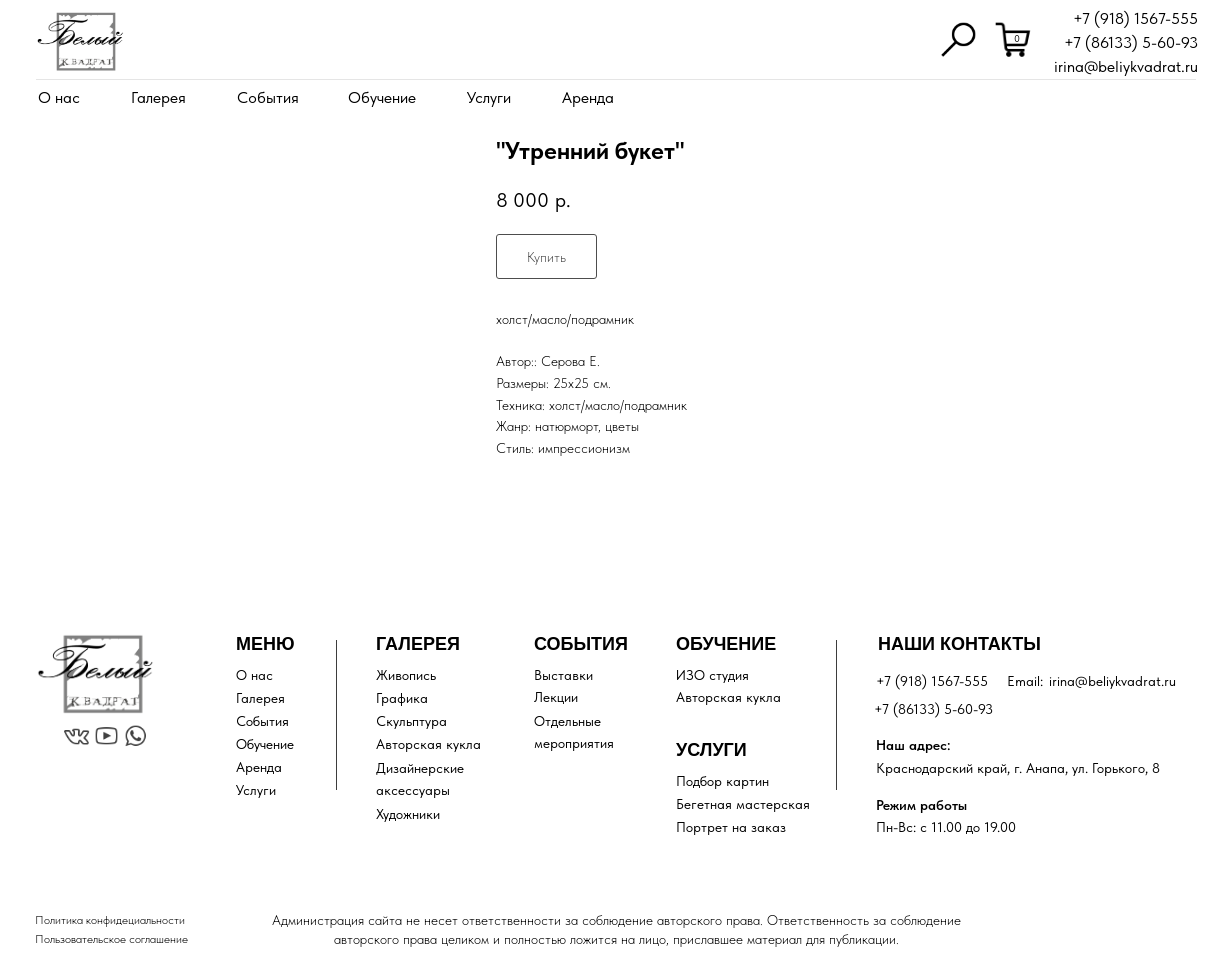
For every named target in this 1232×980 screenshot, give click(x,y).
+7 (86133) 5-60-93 (1131, 42)
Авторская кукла (428, 744)
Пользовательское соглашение (111, 939)
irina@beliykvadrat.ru (1126, 66)
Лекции (556, 697)
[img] (80, 41)
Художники (408, 814)
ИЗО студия (712, 675)
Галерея (158, 97)
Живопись (406, 675)
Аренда (588, 97)
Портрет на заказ (731, 827)
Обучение (382, 97)
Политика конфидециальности (110, 920)
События (268, 97)
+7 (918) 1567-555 (1135, 18)
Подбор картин (722, 781)
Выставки (563, 675)
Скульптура (411, 721)
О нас (59, 97)
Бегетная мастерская (743, 804)
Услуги (489, 97)
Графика (402, 698)
